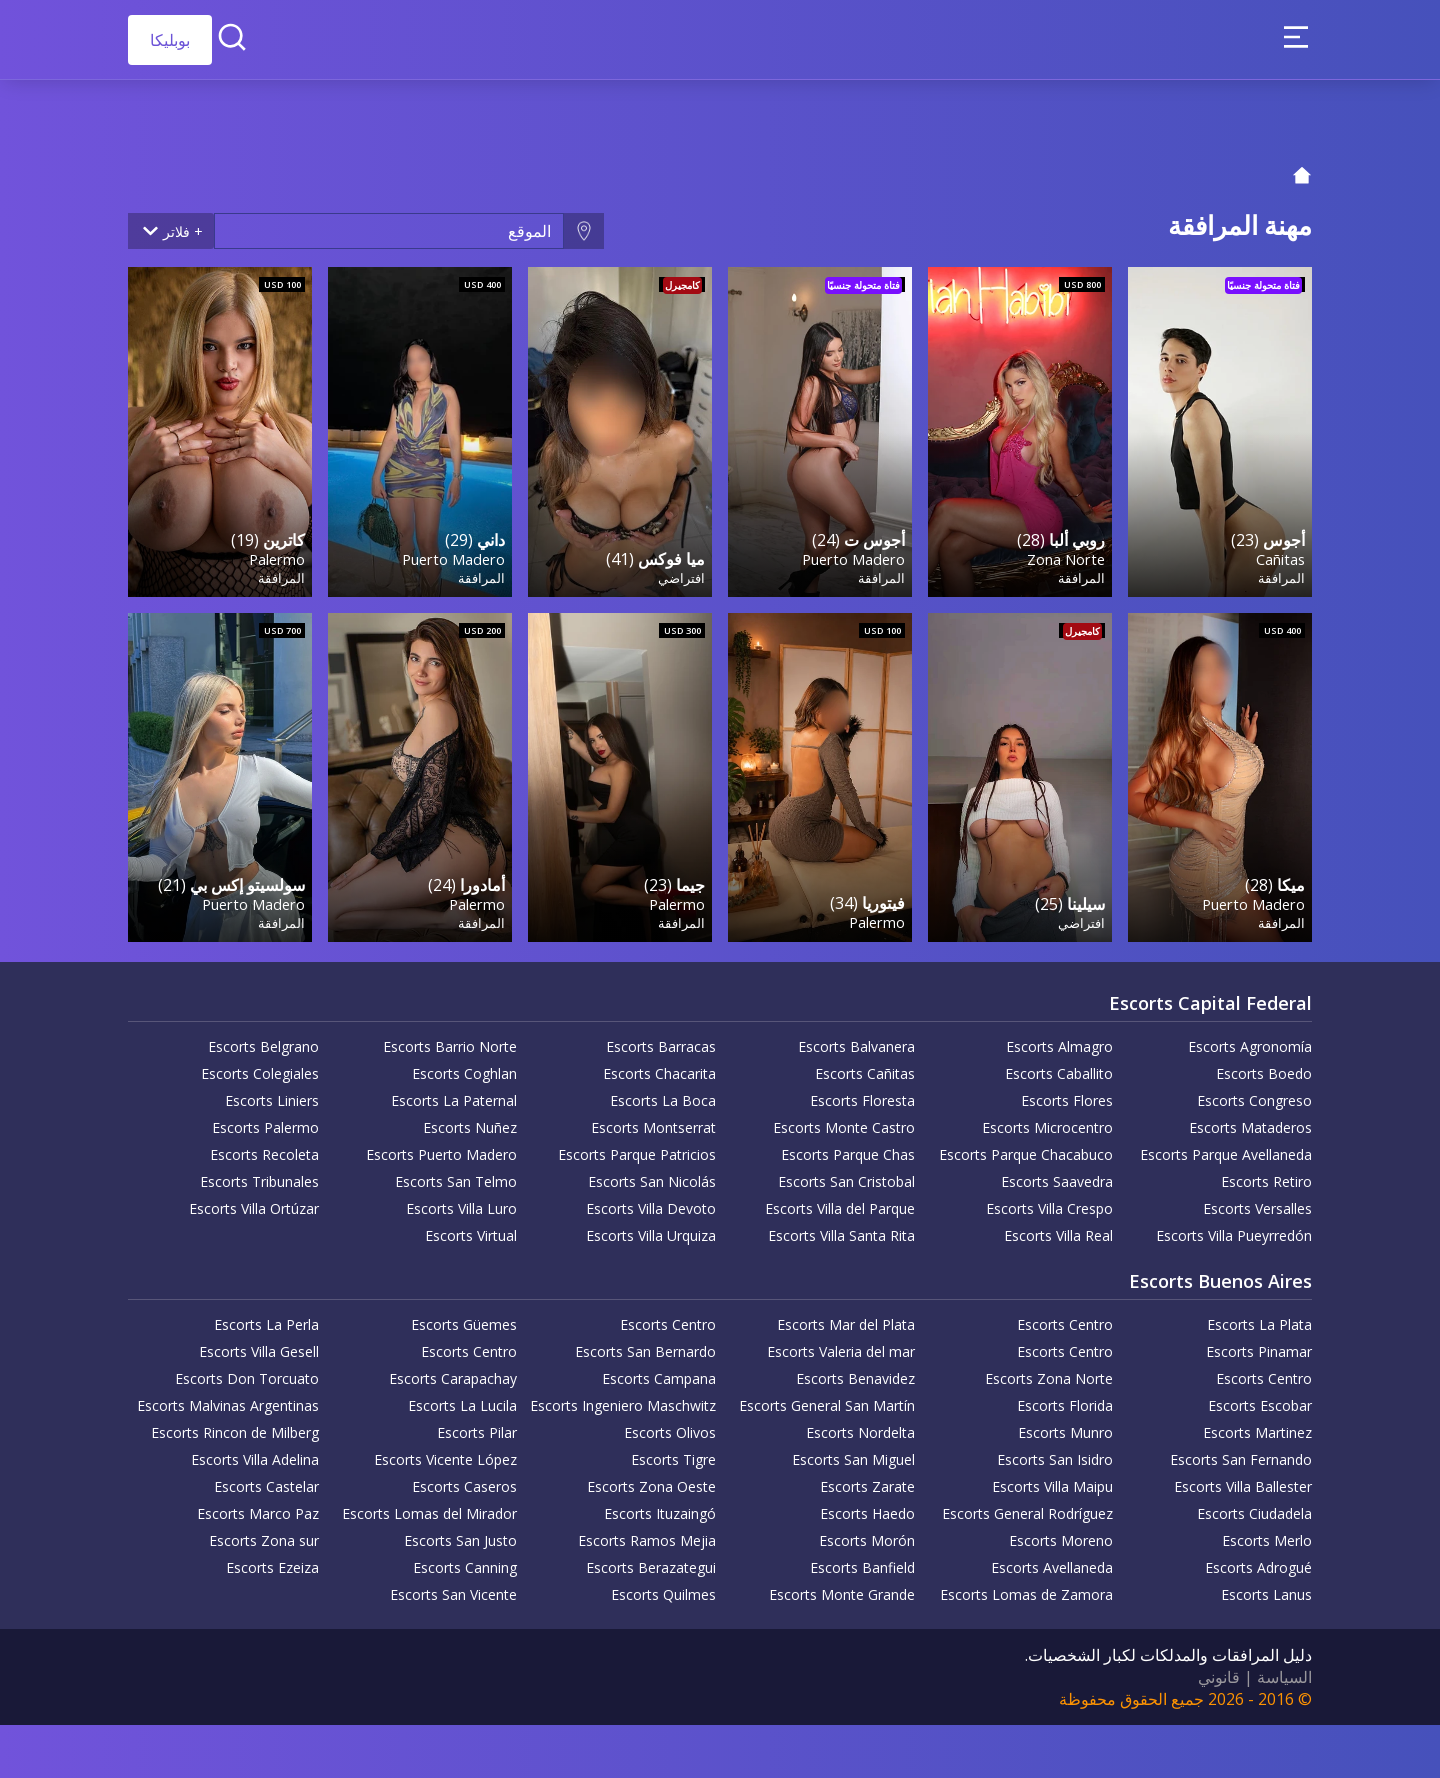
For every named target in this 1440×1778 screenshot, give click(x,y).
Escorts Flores (1067, 1093)
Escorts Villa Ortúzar (254, 1201)
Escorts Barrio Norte (450, 1039)
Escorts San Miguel (853, 1452)
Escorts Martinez (1257, 1425)
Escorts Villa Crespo (1049, 1201)
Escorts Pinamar (1259, 1344)
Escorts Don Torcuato (247, 1371)
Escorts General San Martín (827, 1398)
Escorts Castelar (266, 1479)
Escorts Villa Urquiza (651, 1228)
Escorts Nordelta (860, 1425)
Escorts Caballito (1059, 1066)
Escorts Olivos (670, 1425)
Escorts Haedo (867, 1506)
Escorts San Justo (460, 1533)
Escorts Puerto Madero (441, 1147)
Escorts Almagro (1059, 1039)
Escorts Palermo (265, 1120)
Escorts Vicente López (445, 1452)
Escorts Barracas (661, 1039)
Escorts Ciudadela (1254, 1506)
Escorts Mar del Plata (846, 1317)
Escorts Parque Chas (848, 1147)
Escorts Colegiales (260, 1066)
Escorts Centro (1065, 1317)
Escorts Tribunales (259, 1174)
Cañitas (1279, 554)
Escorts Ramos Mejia (647, 1533)
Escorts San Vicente (453, 1587)
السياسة (1284, 1670)
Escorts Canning (465, 1560)
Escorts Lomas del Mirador (429, 1506)
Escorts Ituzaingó (660, 1506)
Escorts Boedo (1264, 1066)
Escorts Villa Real (1058, 1228)
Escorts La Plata (1259, 1317)
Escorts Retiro (1266, 1174)
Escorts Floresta (862, 1093)
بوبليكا (170, 40)
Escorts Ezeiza (272, 1560)
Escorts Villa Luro (461, 1201)
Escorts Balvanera (856, 1039)
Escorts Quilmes (663, 1587)
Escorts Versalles (1257, 1201)
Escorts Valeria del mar (841, 1344)
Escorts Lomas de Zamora (1026, 1587)
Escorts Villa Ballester (1243, 1479)
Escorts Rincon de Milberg (235, 1425)
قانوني (1219, 1670)
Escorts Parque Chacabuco (1026, 1147)
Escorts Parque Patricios (637, 1147)
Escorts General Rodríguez (1027, 1506)
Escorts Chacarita (659, 1066)
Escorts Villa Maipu (1052, 1479)
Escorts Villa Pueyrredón (1234, 1228)
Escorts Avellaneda (1052, 1560)
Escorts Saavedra (1057, 1174)
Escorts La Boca (663, 1093)
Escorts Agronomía (1250, 1039)
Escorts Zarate (867, 1479)
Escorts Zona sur (264, 1533)
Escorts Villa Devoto (651, 1201)
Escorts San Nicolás (652, 1174)
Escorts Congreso (1254, 1093)
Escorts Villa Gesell (259, 1344)
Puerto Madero (852, 554)
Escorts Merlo (1267, 1533)
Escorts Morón (867, 1533)
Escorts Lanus (1266, 1587)
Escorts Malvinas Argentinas (228, 1398)
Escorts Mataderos (1250, 1120)
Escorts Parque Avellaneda (1226, 1147)
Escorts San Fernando (1241, 1452)
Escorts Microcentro (1047, 1120)
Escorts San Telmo (456, 1174)
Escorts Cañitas (865, 1066)
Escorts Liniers (272, 1093)
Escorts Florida (1065, 1398)
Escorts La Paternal (454, 1093)
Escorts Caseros (464, 1479)
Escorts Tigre (673, 1452)
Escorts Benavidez (855, 1371)
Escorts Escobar (1260, 1398)
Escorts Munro (1065, 1425)
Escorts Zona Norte (1049, 1371)
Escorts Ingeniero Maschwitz (623, 1398)
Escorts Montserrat (653, 1120)
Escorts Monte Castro (844, 1120)
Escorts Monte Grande (842, 1587)
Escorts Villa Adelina (255, 1452)
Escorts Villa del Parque (840, 1201)
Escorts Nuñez (470, 1120)
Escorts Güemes (464, 1317)
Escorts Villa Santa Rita (841, 1228)
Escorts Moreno (1061, 1533)
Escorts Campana (659, 1371)
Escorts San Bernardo (645, 1344)
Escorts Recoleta (264, 1147)
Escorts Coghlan (464, 1066)
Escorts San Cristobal (846, 1174)
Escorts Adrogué (1258, 1560)
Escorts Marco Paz (258, 1506)
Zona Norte (1065, 554)
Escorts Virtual (471, 1228)
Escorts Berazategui (651, 1560)
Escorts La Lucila (462, 1398)
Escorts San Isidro (1055, 1452)
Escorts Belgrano (263, 1039)
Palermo (276, 554)
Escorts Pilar (477, 1425)
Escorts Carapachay (453, 1371)
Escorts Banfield (862, 1560)
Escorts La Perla (266, 1317)
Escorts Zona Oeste (651, 1479)
